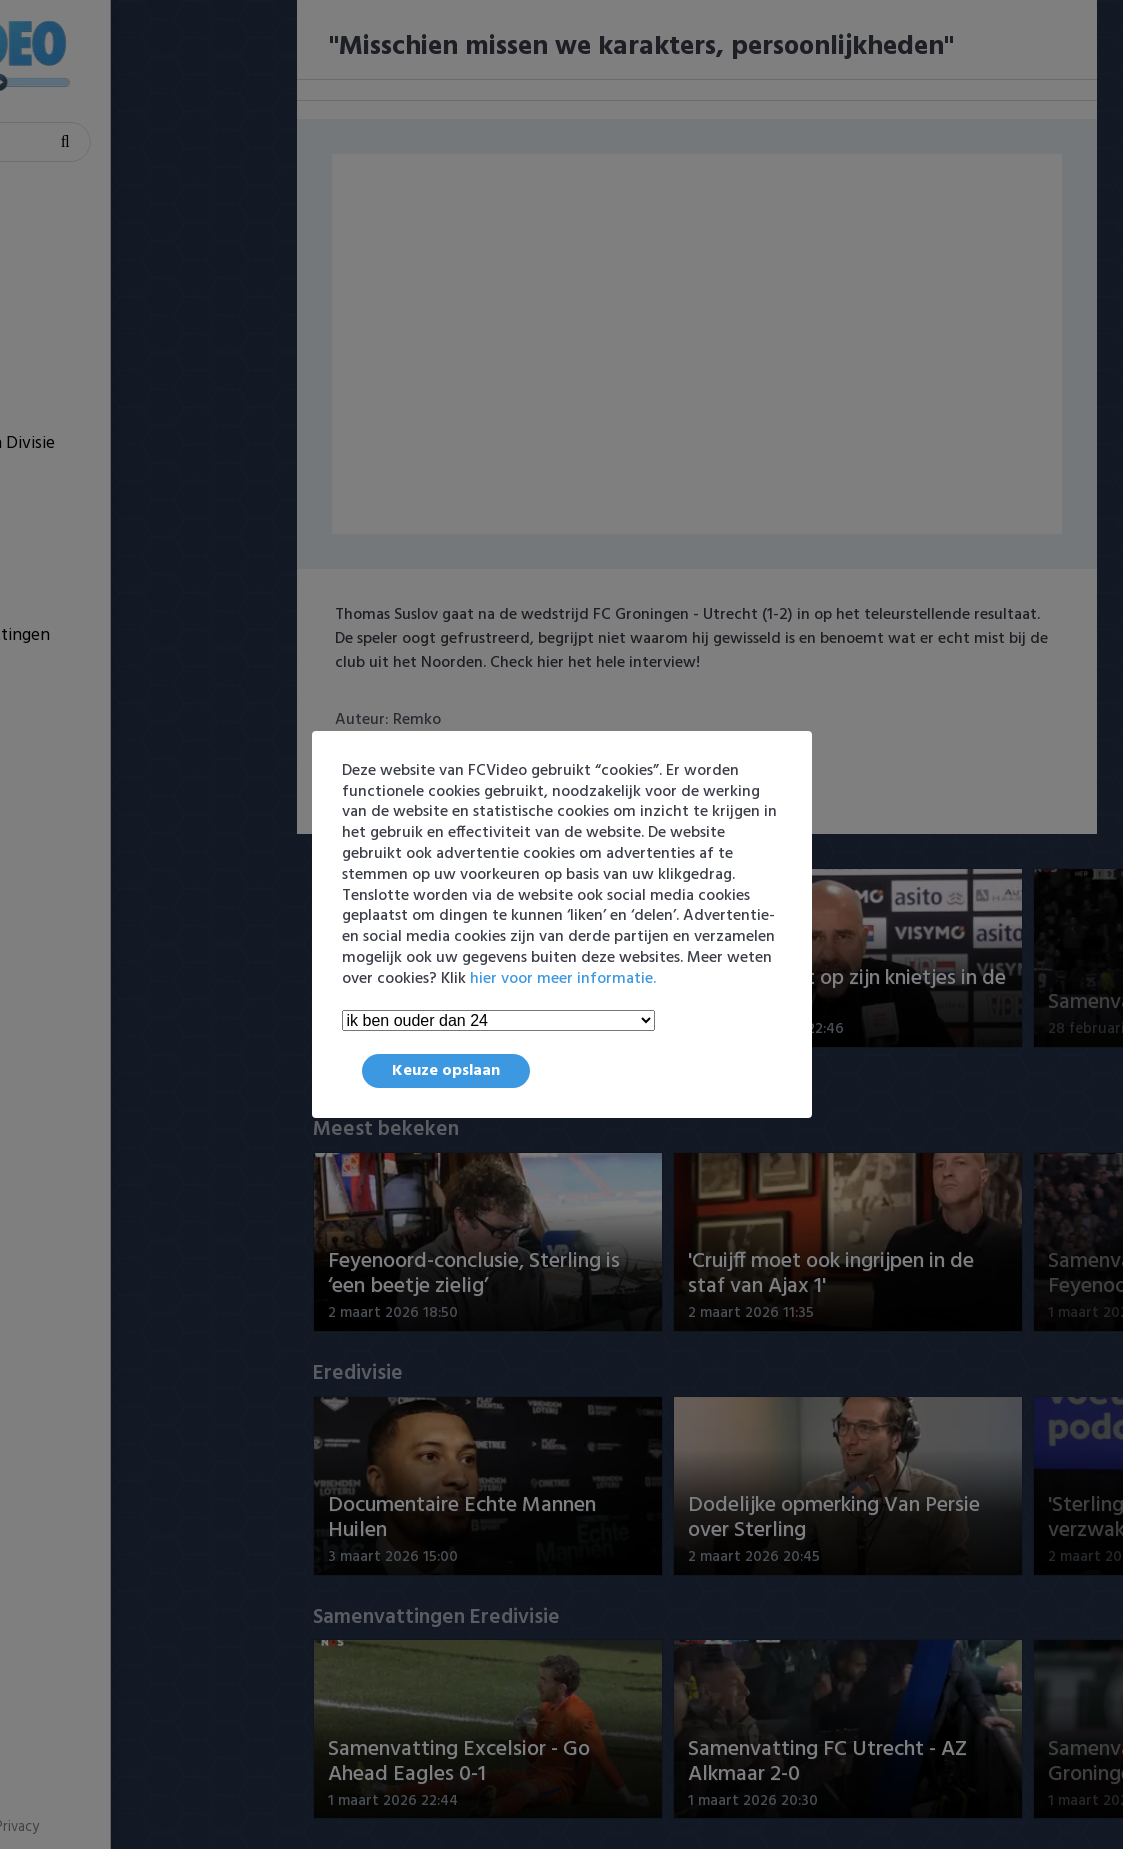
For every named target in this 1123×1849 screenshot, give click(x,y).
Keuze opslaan (446, 1071)
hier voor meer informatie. (563, 979)
